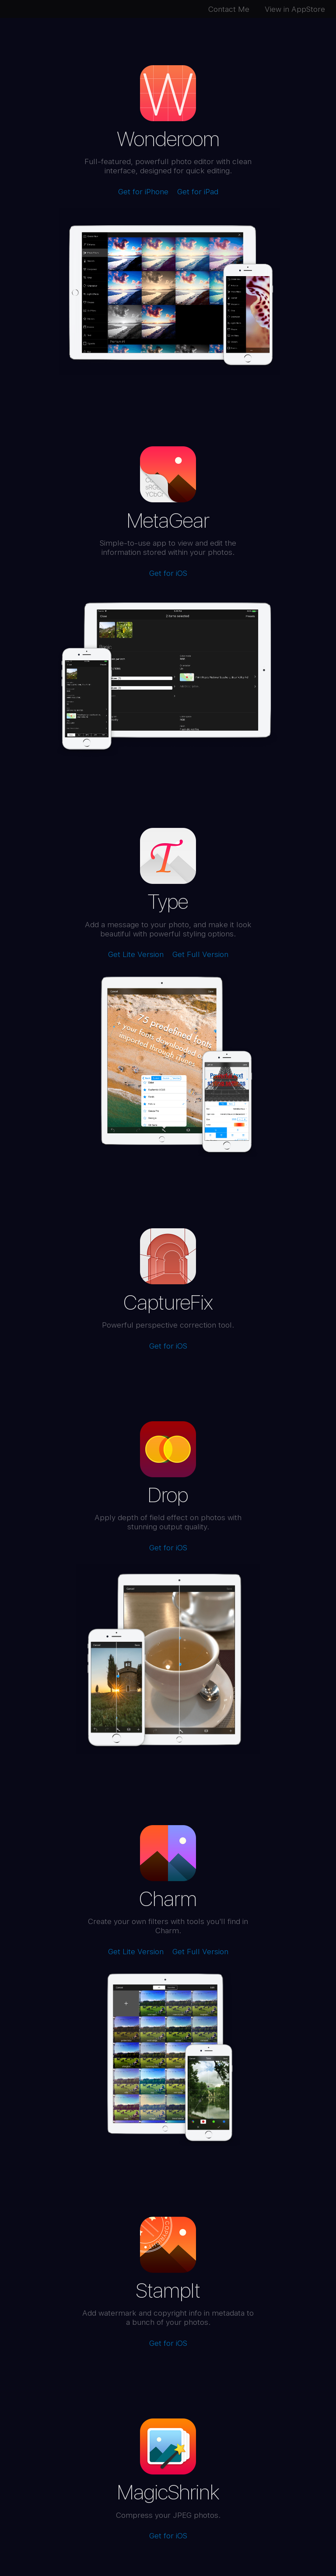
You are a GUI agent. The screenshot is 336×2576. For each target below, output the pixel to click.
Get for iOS (168, 573)
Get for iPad (197, 191)
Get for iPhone (143, 191)
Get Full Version (200, 954)
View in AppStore (298, 9)
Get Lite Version (136, 954)
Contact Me (232, 9)
